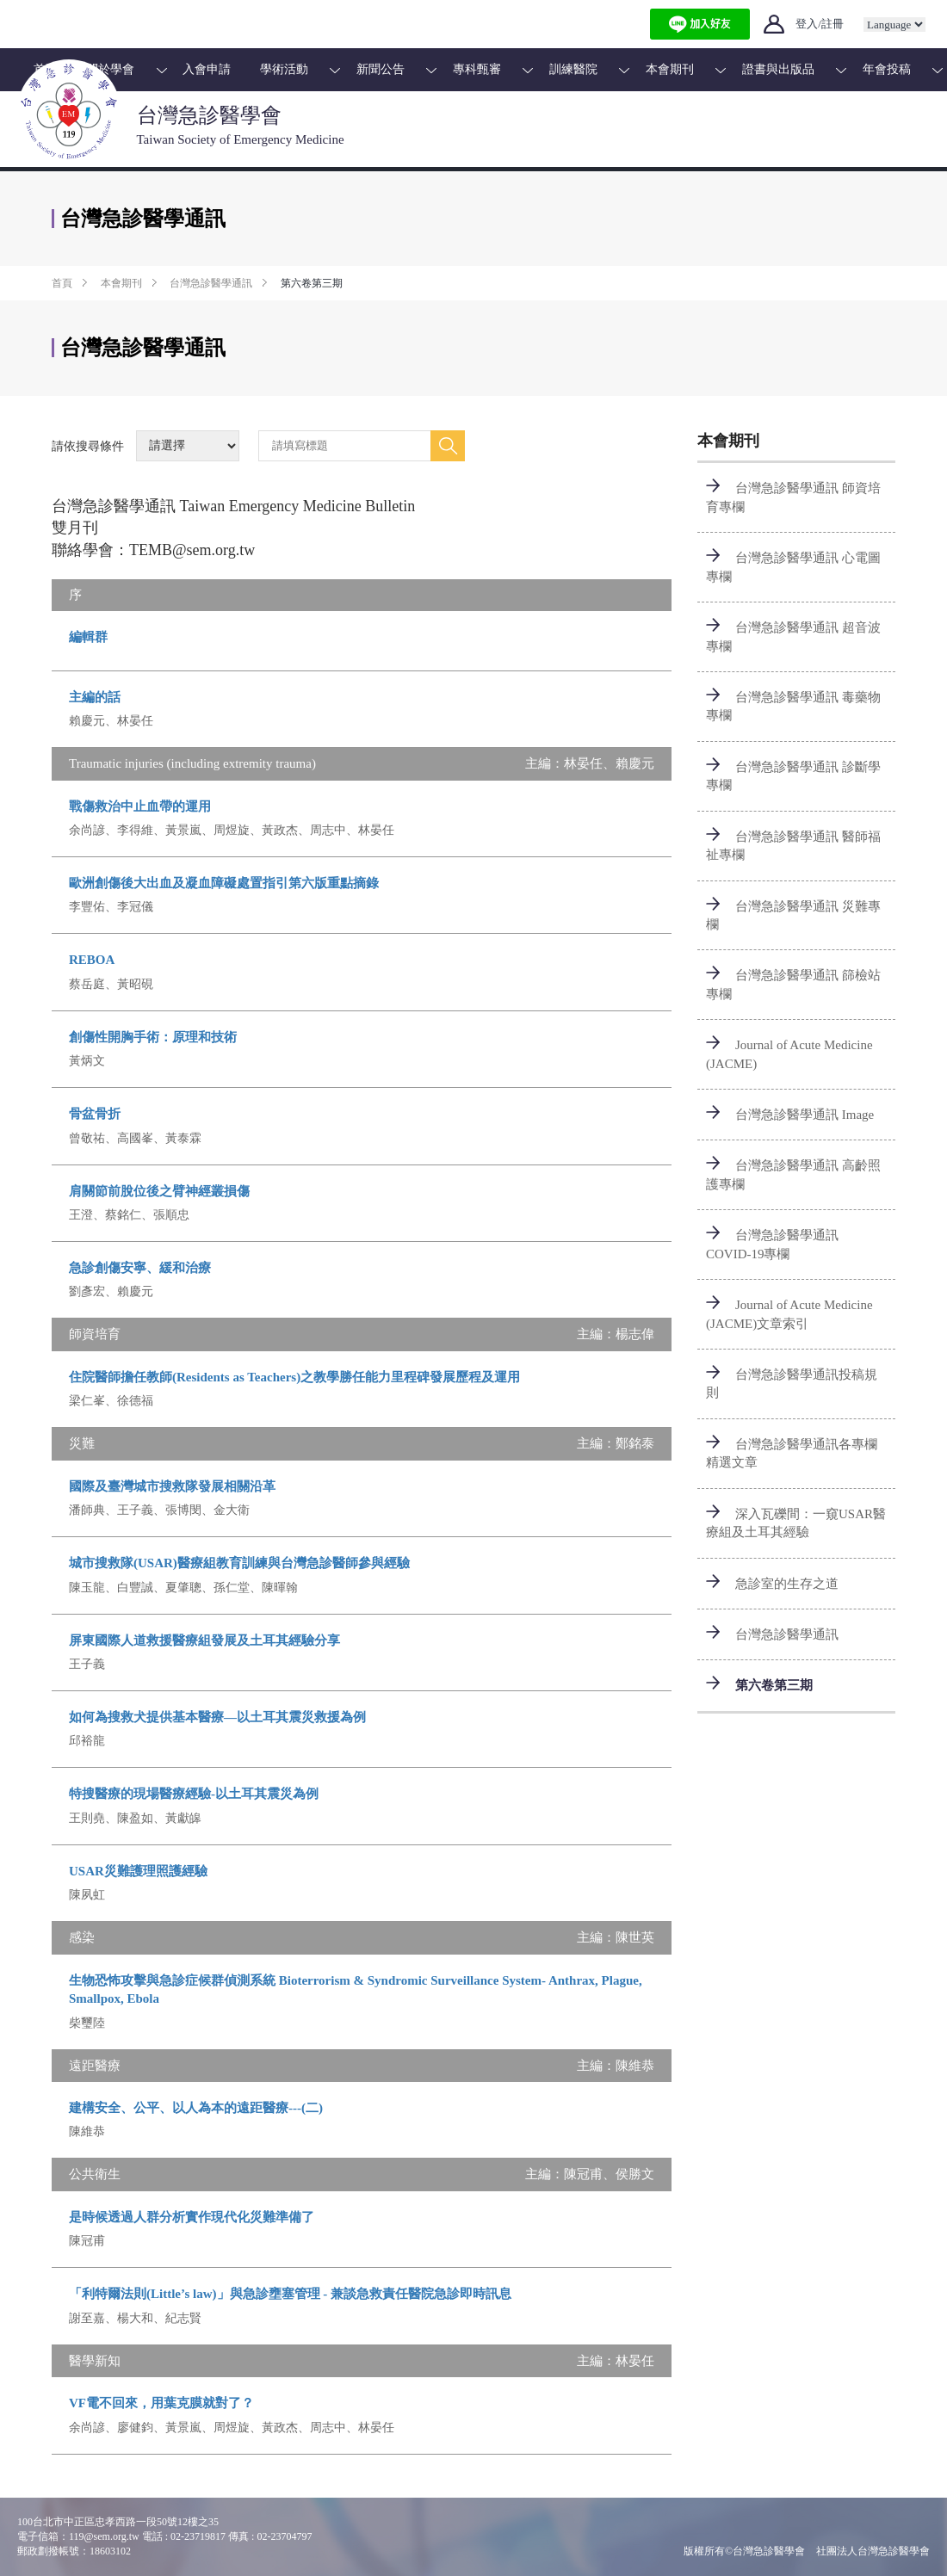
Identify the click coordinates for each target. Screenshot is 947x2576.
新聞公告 (380, 69)
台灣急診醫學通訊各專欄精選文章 (791, 1453)
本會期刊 (670, 69)
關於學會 (110, 69)
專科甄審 (477, 69)
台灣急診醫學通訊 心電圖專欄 (793, 567)
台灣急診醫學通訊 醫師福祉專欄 (793, 846)
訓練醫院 (573, 69)
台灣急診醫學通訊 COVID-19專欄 (772, 1244)
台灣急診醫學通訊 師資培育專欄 (793, 497)
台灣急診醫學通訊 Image (804, 1114)
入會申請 (207, 69)
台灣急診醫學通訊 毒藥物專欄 (793, 706)
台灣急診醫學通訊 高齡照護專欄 (793, 1174)
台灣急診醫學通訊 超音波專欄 (793, 636)
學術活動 (284, 69)
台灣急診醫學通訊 (211, 283)
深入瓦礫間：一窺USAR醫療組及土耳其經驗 (796, 1523)
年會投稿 (887, 69)
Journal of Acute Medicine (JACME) (789, 1054)
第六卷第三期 (774, 1685)
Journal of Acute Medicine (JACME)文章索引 (789, 1314)
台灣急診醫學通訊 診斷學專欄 (793, 776)
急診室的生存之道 (787, 1584)
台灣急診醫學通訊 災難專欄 (793, 915)
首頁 (46, 69)
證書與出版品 (778, 69)
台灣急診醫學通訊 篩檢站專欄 (793, 984)
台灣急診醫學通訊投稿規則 (791, 1383)
